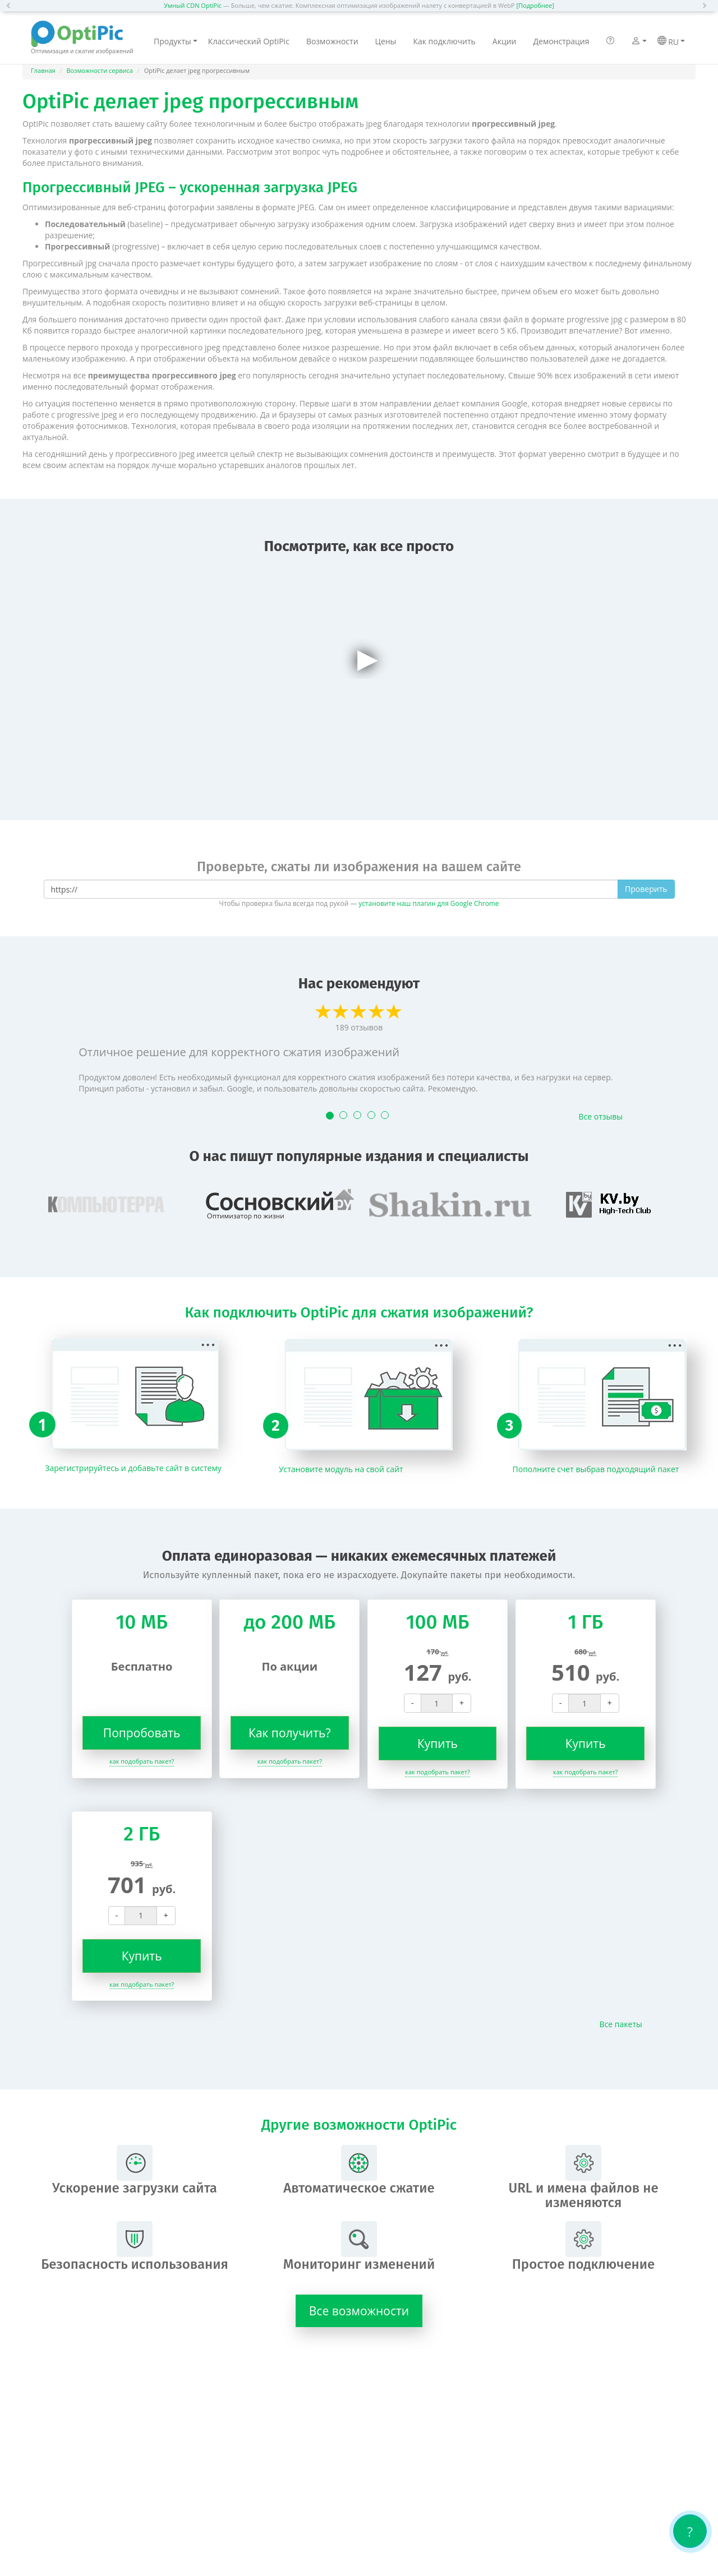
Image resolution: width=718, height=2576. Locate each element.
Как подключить (444, 41)
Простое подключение (583, 2246)
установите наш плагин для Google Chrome (428, 903)
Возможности (332, 41)
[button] (11, 5)
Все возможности (359, 2311)
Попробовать (142, 1733)
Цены (386, 41)
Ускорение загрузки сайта (134, 2170)
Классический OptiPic (248, 41)
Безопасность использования (134, 2246)
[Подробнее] (535, 5)
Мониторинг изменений (359, 2246)
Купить (437, 1743)
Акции (505, 41)
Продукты (175, 41)
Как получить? (289, 1733)
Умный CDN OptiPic (193, 5)
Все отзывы (601, 1116)
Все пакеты (621, 2024)
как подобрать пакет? (141, 1761)
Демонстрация (561, 41)
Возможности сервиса (99, 70)
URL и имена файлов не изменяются (583, 2177)
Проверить (646, 889)
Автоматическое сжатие (358, 2170)
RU (671, 41)
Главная (43, 70)
